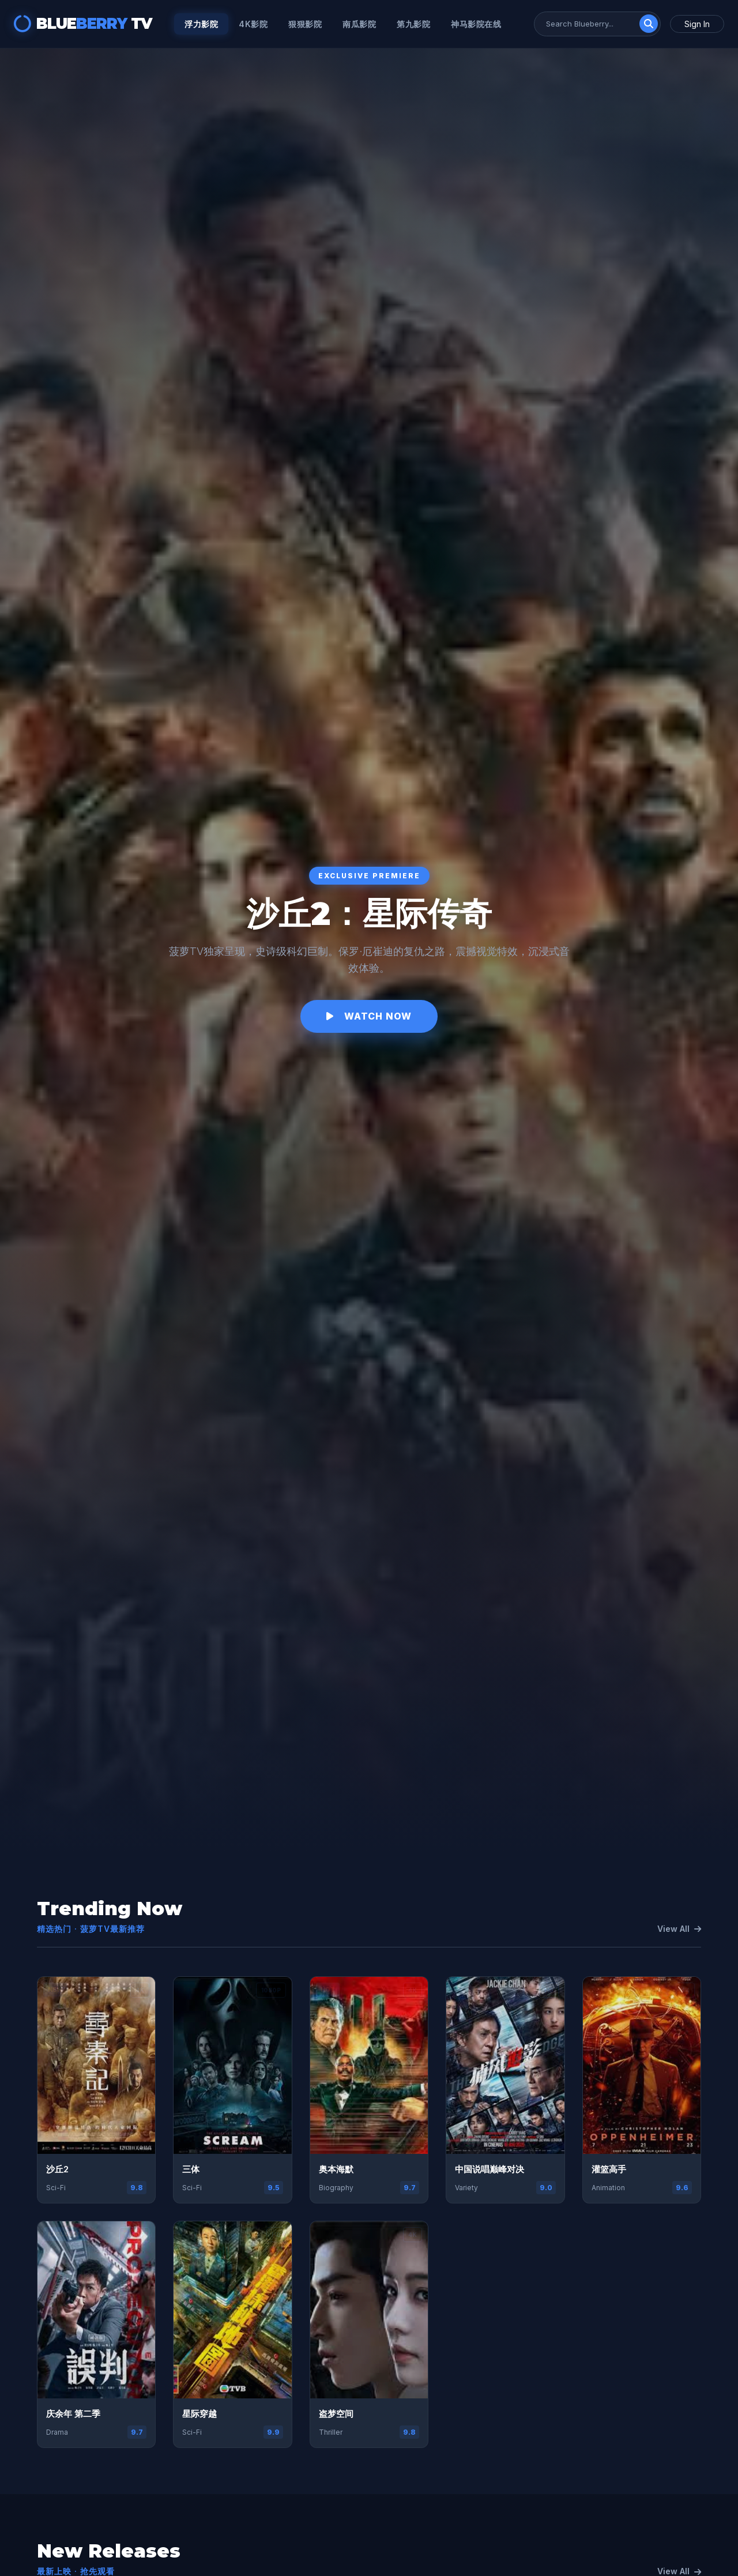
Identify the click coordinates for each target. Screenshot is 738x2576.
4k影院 (253, 24)
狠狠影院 (305, 24)
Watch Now (369, 1016)
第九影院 (413, 24)
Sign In (697, 24)
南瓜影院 (359, 24)
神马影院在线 (476, 24)
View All (679, 1929)
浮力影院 (201, 24)
